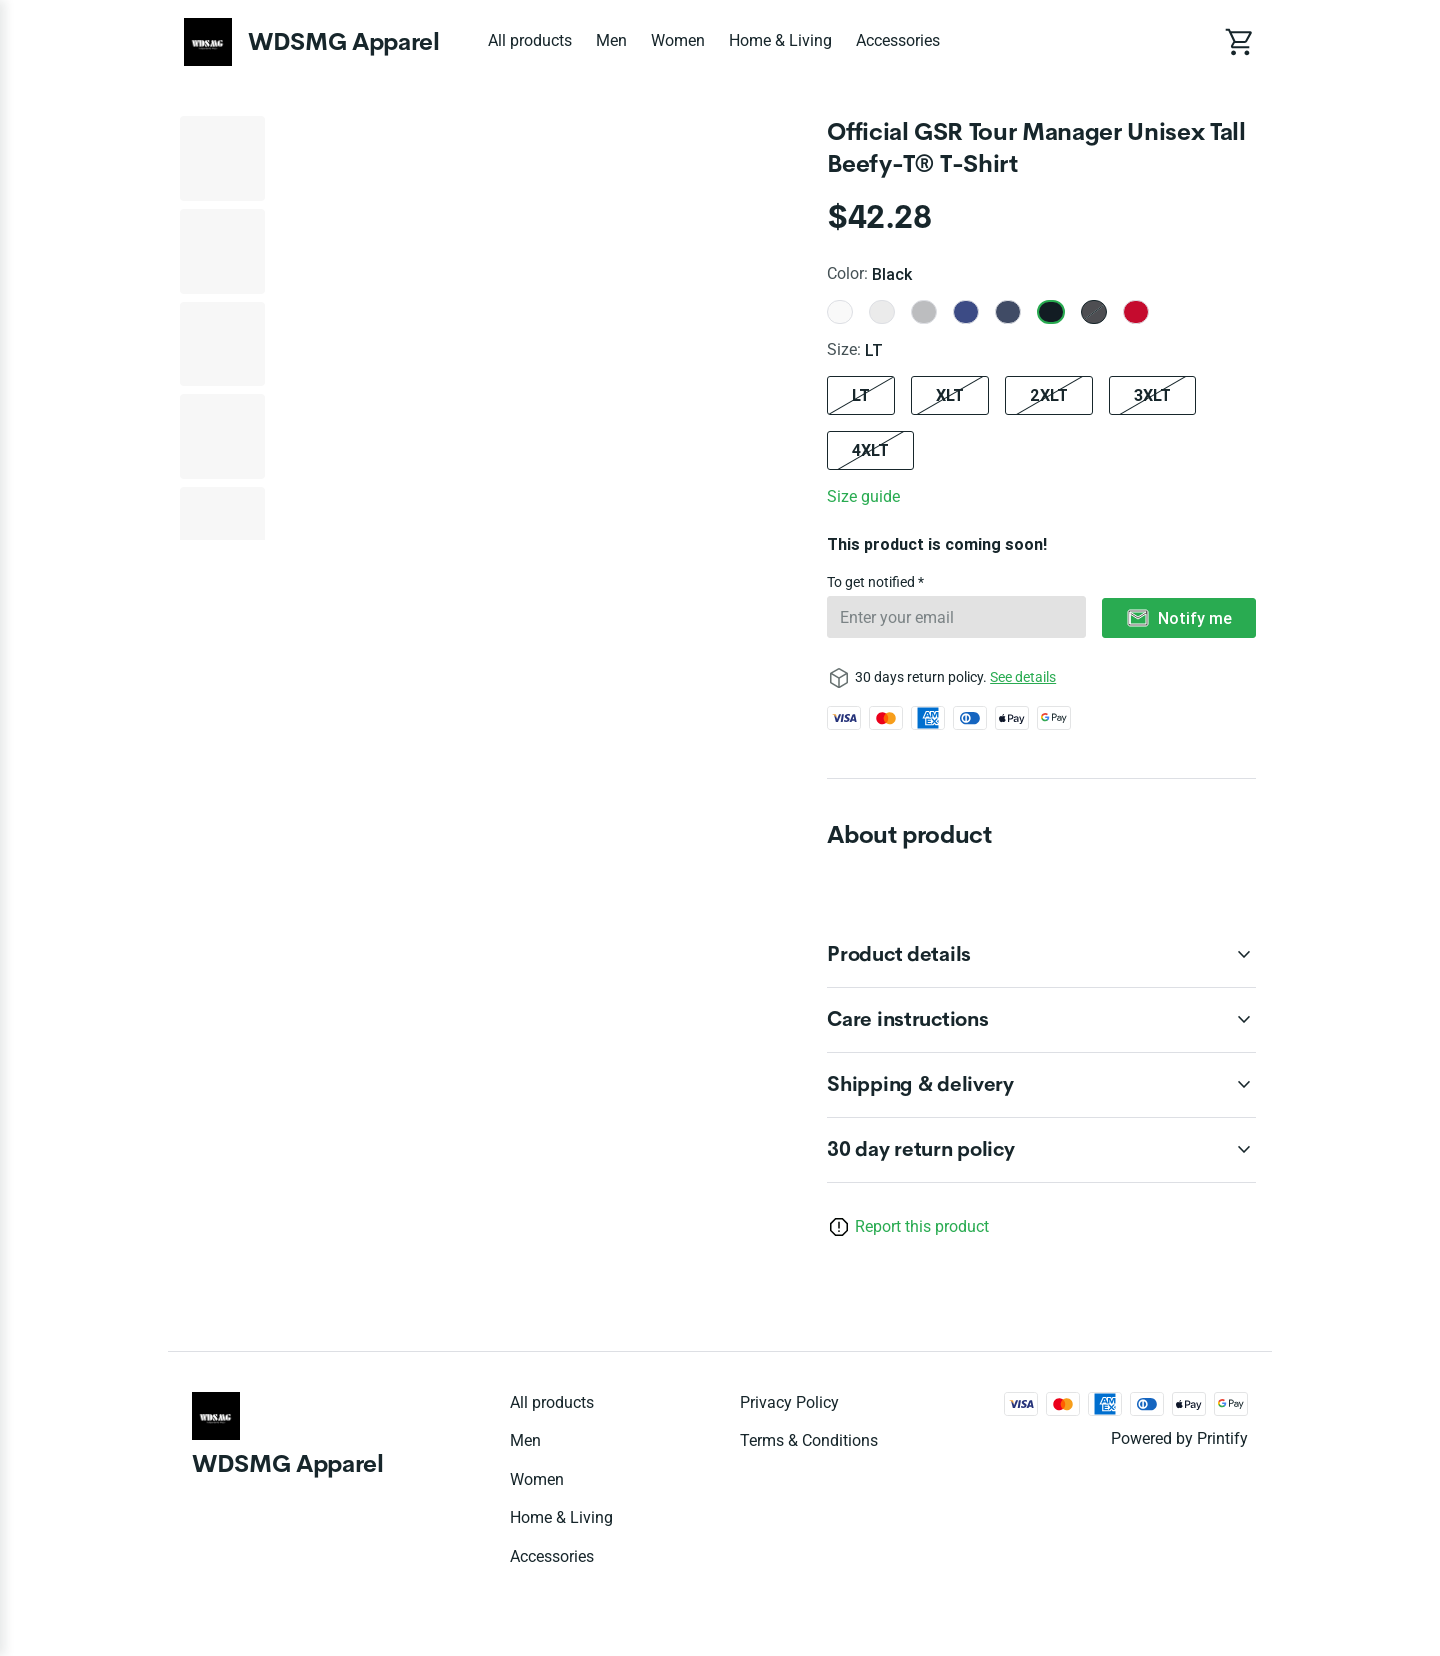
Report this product (922, 1226)
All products (530, 40)
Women (678, 40)
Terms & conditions (809, 1440)
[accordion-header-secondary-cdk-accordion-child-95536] (1041, 955)
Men (611, 40)
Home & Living (780, 40)
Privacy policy (789, 1402)
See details (1023, 677)
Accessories (898, 40)
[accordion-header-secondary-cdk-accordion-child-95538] (1041, 1085)
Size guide (863, 496)
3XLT (1152, 395)
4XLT (870, 450)
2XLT (1049, 395)
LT (861, 395)
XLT (950, 395)
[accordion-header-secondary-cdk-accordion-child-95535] (1041, 1150)
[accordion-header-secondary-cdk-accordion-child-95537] (1041, 1020)
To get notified (872, 582)
